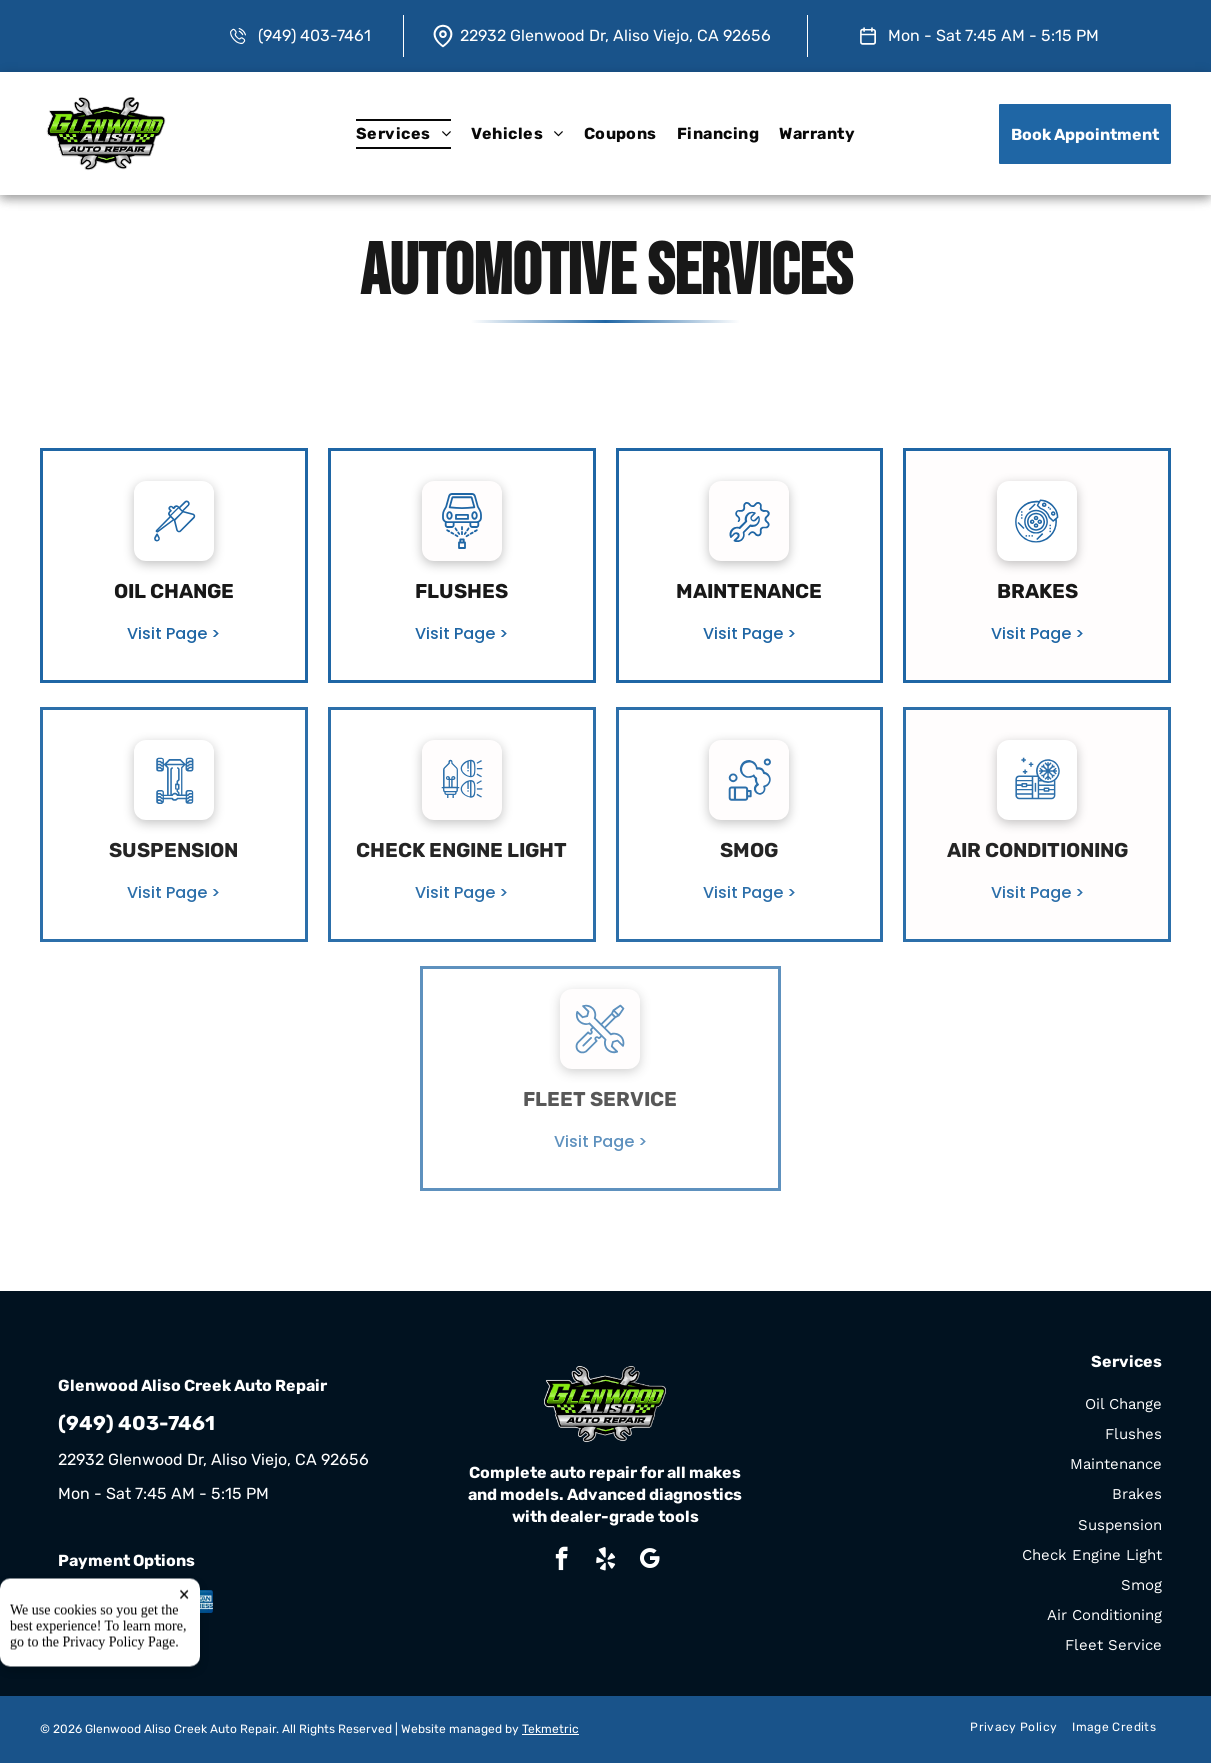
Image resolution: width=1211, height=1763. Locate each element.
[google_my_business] (649, 1561)
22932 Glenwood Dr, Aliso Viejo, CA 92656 (615, 35)
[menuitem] (403, 133)
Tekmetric (550, 1729)
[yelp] (605, 1561)
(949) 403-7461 (314, 35)
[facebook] (561, 1561)
